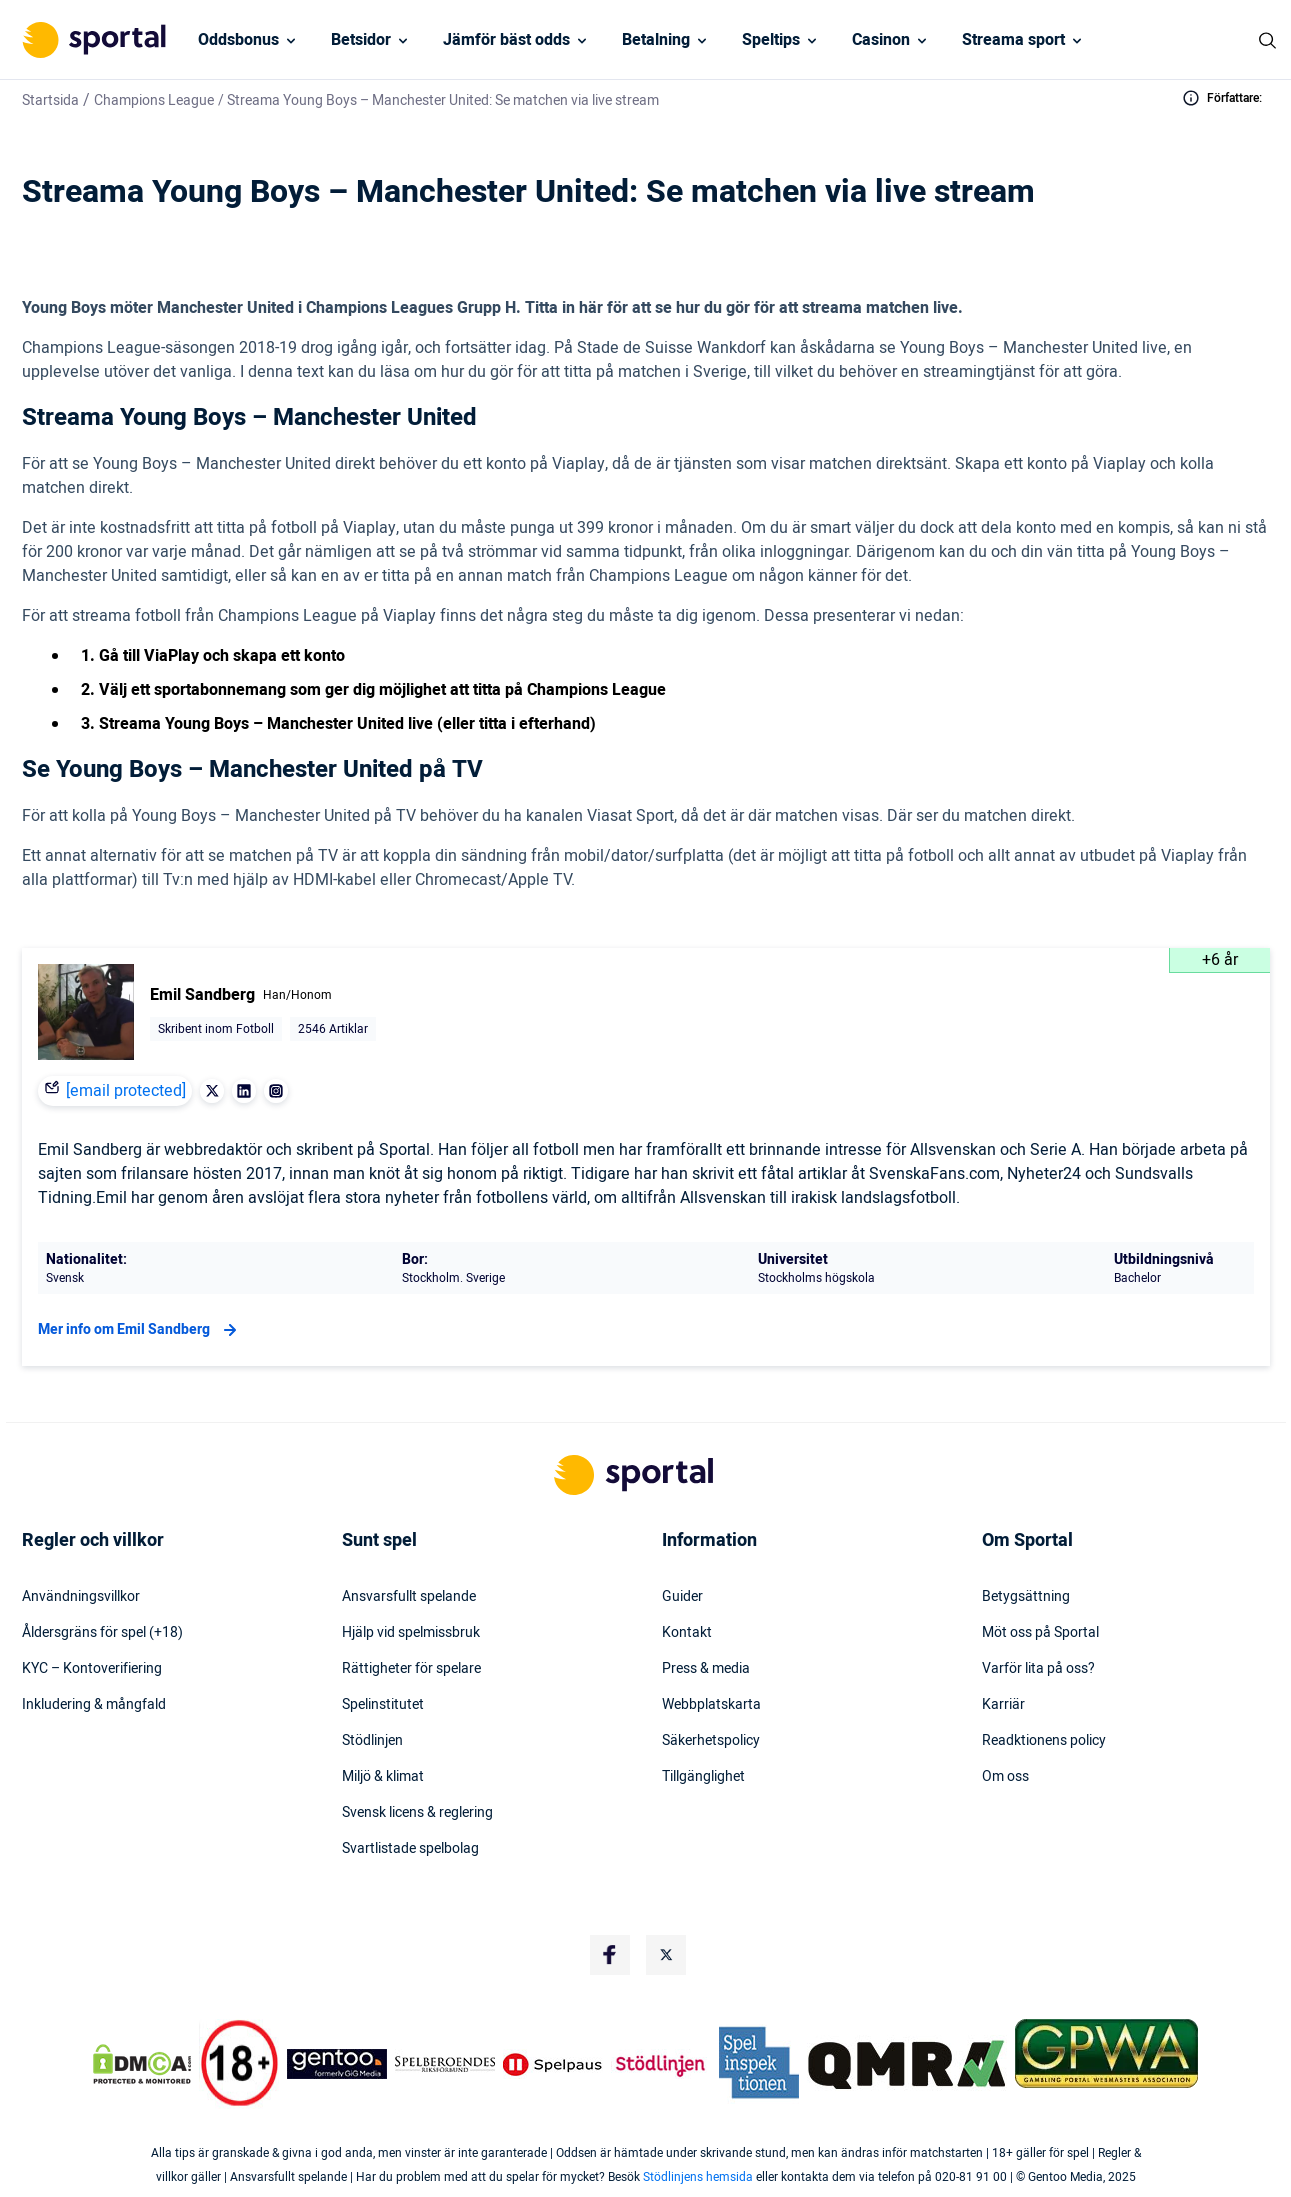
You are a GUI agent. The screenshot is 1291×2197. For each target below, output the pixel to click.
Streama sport (1013, 40)
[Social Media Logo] (610, 1955)
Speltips (771, 40)
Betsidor (361, 40)
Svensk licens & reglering (417, 1813)
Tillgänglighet (703, 1777)
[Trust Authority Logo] (337, 2064)
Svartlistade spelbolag (410, 1849)
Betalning (656, 40)
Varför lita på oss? (1038, 1669)
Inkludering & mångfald (94, 1705)
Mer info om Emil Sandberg (140, 1330)
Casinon (881, 40)
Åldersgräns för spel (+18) (102, 1633)
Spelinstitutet (383, 1705)
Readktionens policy (1044, 1741)
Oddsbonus (238, 40)
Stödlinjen (372, 1741)
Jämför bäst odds (506, 40)
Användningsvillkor (81, 1597)
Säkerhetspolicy (711, 1741)
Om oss (1005, 1777)
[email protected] (126, 1091)
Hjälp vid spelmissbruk (411, 1633)
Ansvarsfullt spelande (409, 1597)
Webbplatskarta (711, 1705)
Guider (682, 1597)
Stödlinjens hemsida (698, 2177)
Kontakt (687, 1633)
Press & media (706, 1669)
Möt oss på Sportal (1040, 1633)
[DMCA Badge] (142, 2064)
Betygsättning (1026, 1597)
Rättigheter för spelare (411, 1669)
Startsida (50, 100)
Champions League (154, 100)
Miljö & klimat (383, 1777)
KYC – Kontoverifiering (92, 1669)
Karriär (1003, 1705)
